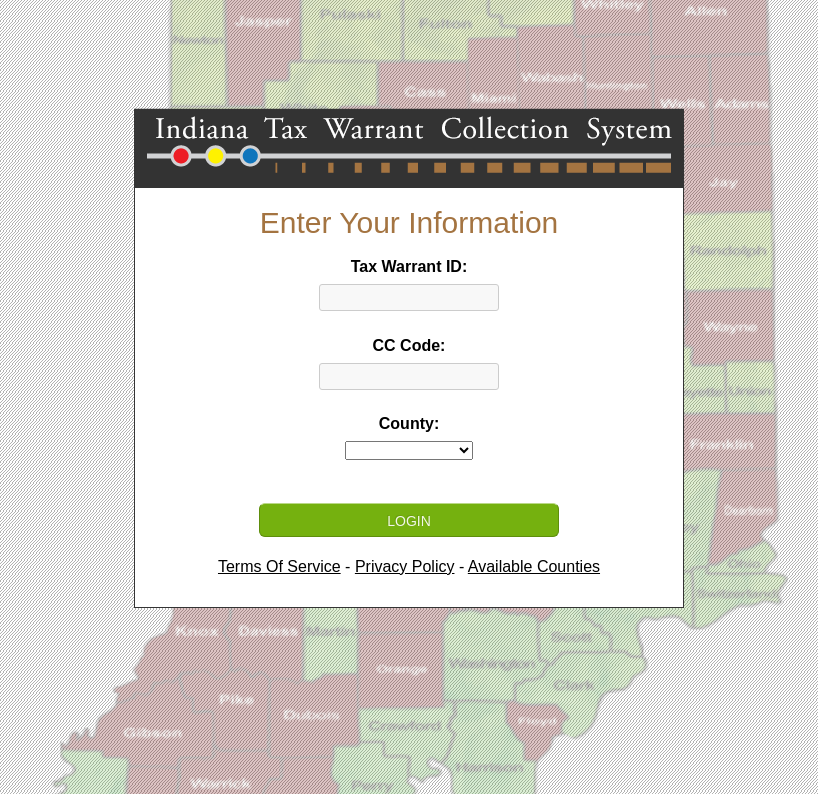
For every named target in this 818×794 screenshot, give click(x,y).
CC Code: (409, 345)
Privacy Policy (405, 566)
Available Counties (534, 566)
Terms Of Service (279, 566)
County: (409, 423)
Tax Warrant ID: (409, 266)
